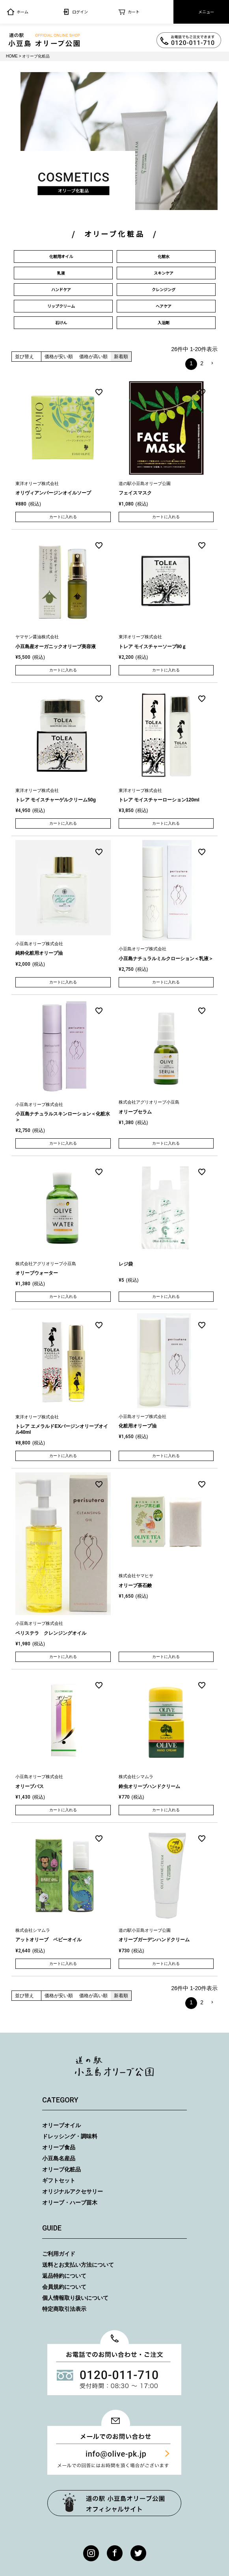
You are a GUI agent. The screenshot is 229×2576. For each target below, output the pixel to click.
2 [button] (201, 363)
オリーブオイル (61, 2125)
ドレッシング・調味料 (69, 2136)
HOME (12, 56)
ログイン (75, 12)
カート (129, 12)
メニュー (201, 12)
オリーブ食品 (58, 2147)
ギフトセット (58, 2180)
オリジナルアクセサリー (72, 2191)
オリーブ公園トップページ (114, 2503)
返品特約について (64, 2276)
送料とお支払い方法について (78, 2265)
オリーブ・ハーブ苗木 (69, 2202)
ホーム (17, 12)
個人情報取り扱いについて (75, 2298)
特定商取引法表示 (64, 2309)
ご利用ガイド (58, 2254)
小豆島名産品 (58, 2158)
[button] (212, 363)
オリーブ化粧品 (61, 2169)
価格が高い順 (93, 356)
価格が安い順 (59, 356)
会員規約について (64, 2287)
